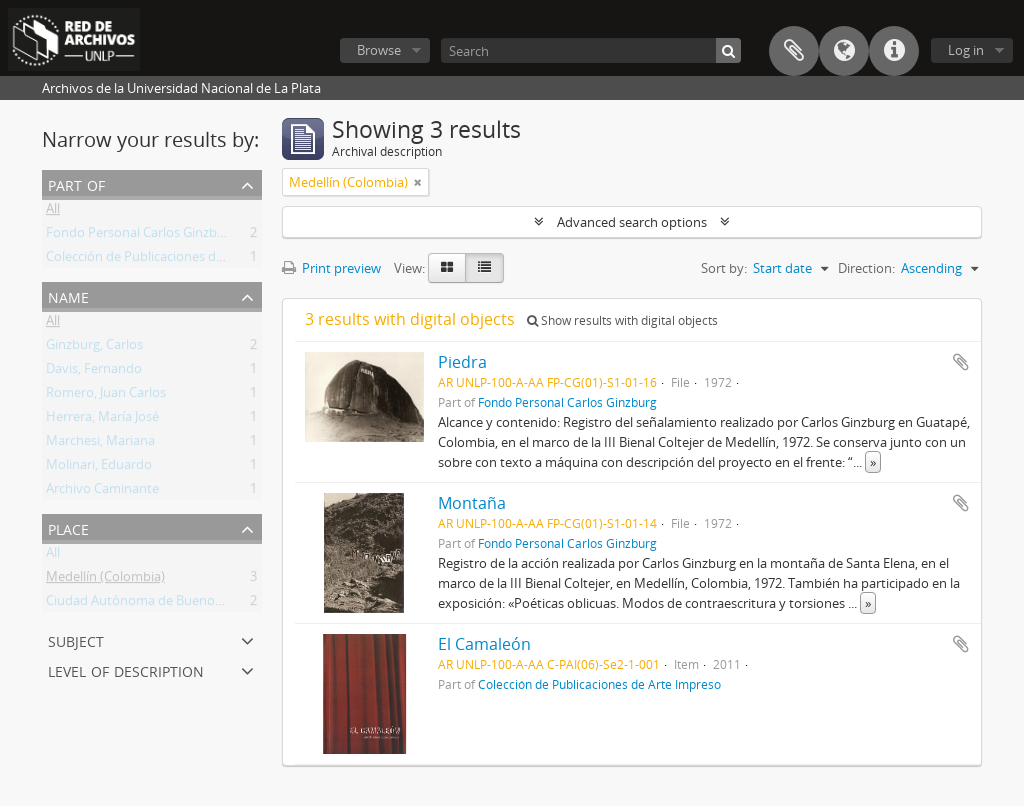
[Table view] (484, 268)
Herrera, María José (102, 420)
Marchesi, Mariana (100, 444)
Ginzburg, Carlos (94, 348)
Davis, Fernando (94, 372)
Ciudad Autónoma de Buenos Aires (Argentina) (184, 604)
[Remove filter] (418, 182)
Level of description (126, 669)
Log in (966, 50)
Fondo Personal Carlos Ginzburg (141, 236)
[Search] (591, 50)
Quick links (894, 51)
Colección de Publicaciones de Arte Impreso (175, 260)
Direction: (866, 268)
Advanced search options (632, 222)
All (53, 212)
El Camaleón (484, 644)
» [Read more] (873, 462)
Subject (76, 639)
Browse (379, 50)
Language (844, 51)
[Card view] (447, 268)
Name (68, 295)
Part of (76, 183)
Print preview (331, 268)
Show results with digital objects (622, 320)
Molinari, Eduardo (99, 468)
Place (68, 527)
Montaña (472, 503)
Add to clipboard (961, 362)
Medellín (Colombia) (105, 580)
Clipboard (794, 51)
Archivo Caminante (102, 492)
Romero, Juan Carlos (106, 396)
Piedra (462, 362)
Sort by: (724, 268)
